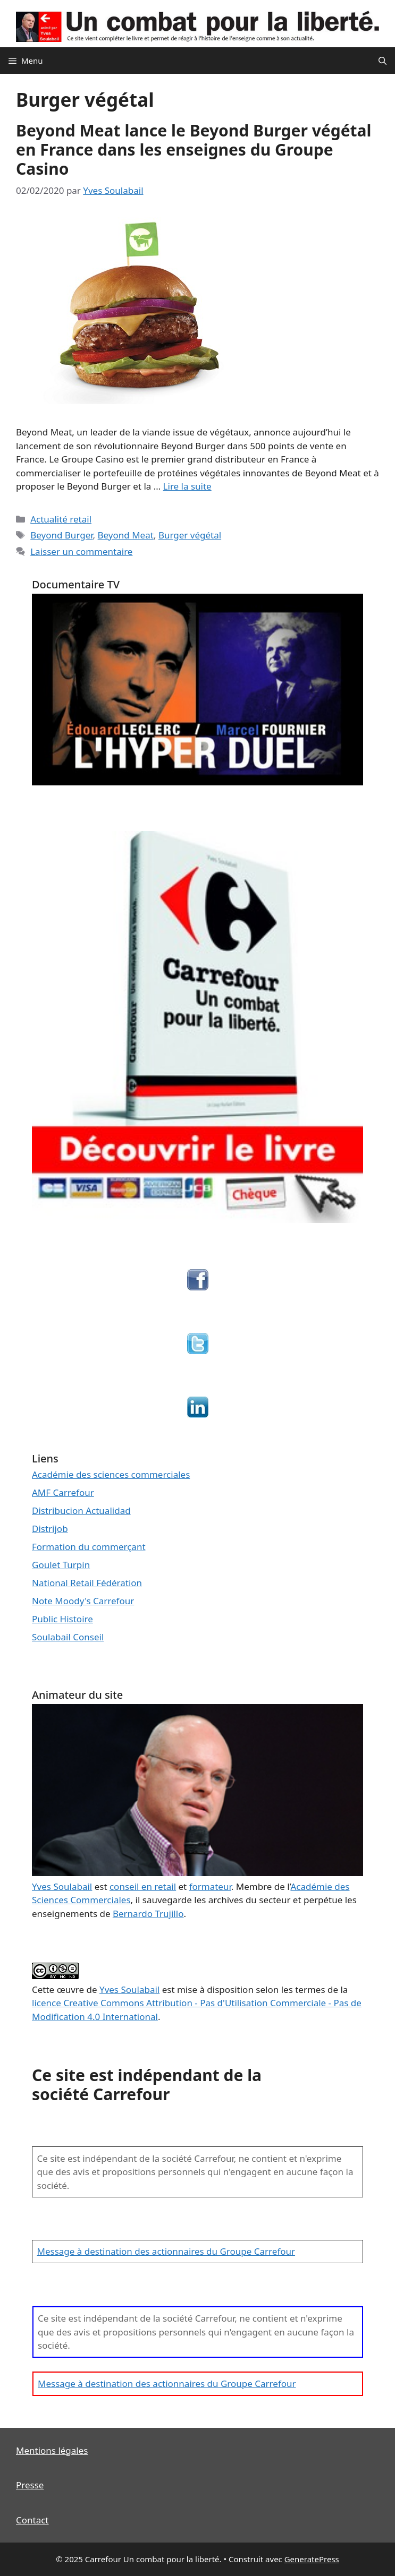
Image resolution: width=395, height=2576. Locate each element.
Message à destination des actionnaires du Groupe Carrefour (166, 2251)
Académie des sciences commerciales (111, 1474)
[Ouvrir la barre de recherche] (382, 60)
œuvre (71, 1989)
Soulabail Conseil (68, 1637)
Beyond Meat (126, 535)
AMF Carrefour (63, 1492)
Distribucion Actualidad (81, 1510)
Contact (32, 2520)
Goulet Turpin (61, 1565)
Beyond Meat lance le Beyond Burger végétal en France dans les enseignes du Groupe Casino (194, 149)
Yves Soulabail (129, 1989)
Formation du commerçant (89, 1547)
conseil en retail (143, 1886)
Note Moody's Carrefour (83, 1601)
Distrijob (50, 1528)
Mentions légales (52, 2450)
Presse (30, 2485)
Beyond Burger (61, 535)
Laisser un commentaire (81, 551)
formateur (210, 1886)
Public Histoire (62, 1619)
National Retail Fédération (87, 1583)
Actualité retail (60, 519)
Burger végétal (189, 535)
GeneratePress (311, 2559)
